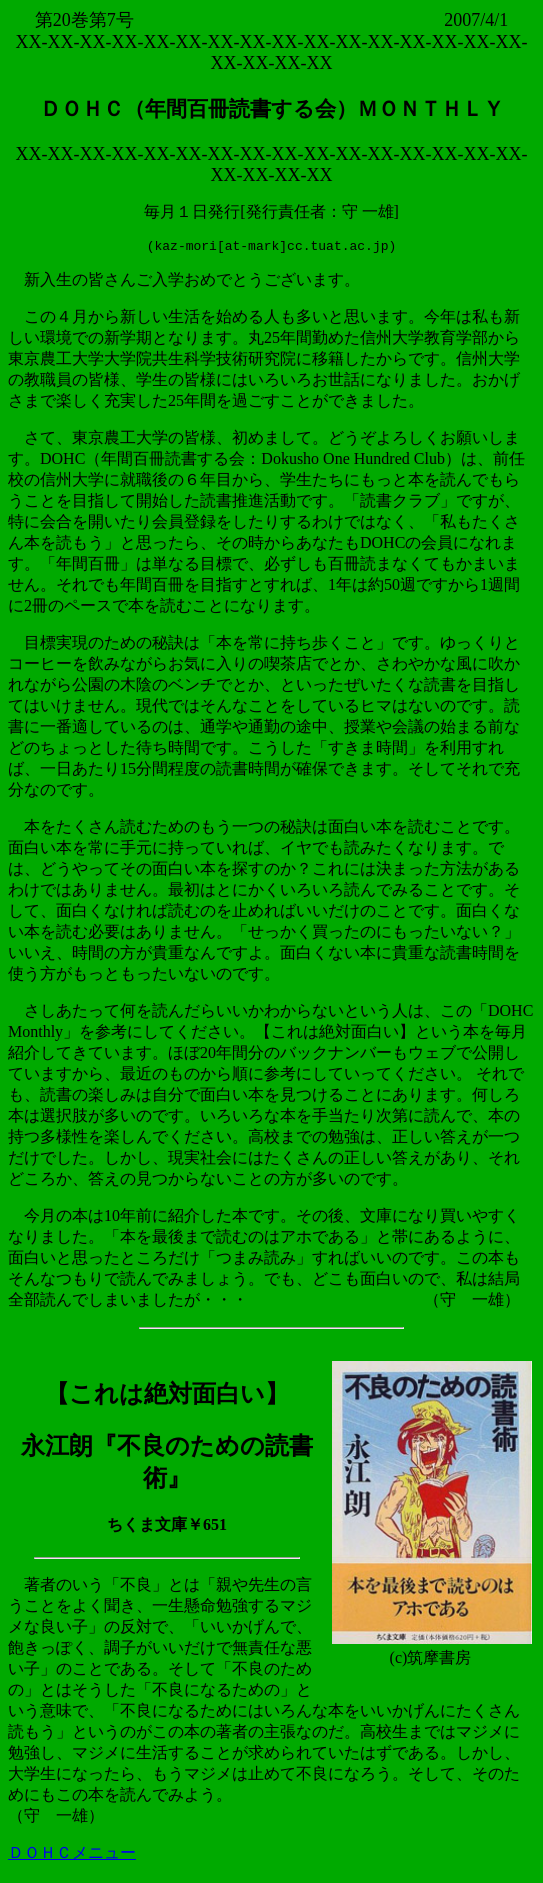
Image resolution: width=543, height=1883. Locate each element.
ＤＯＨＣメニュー (72, 1855)
